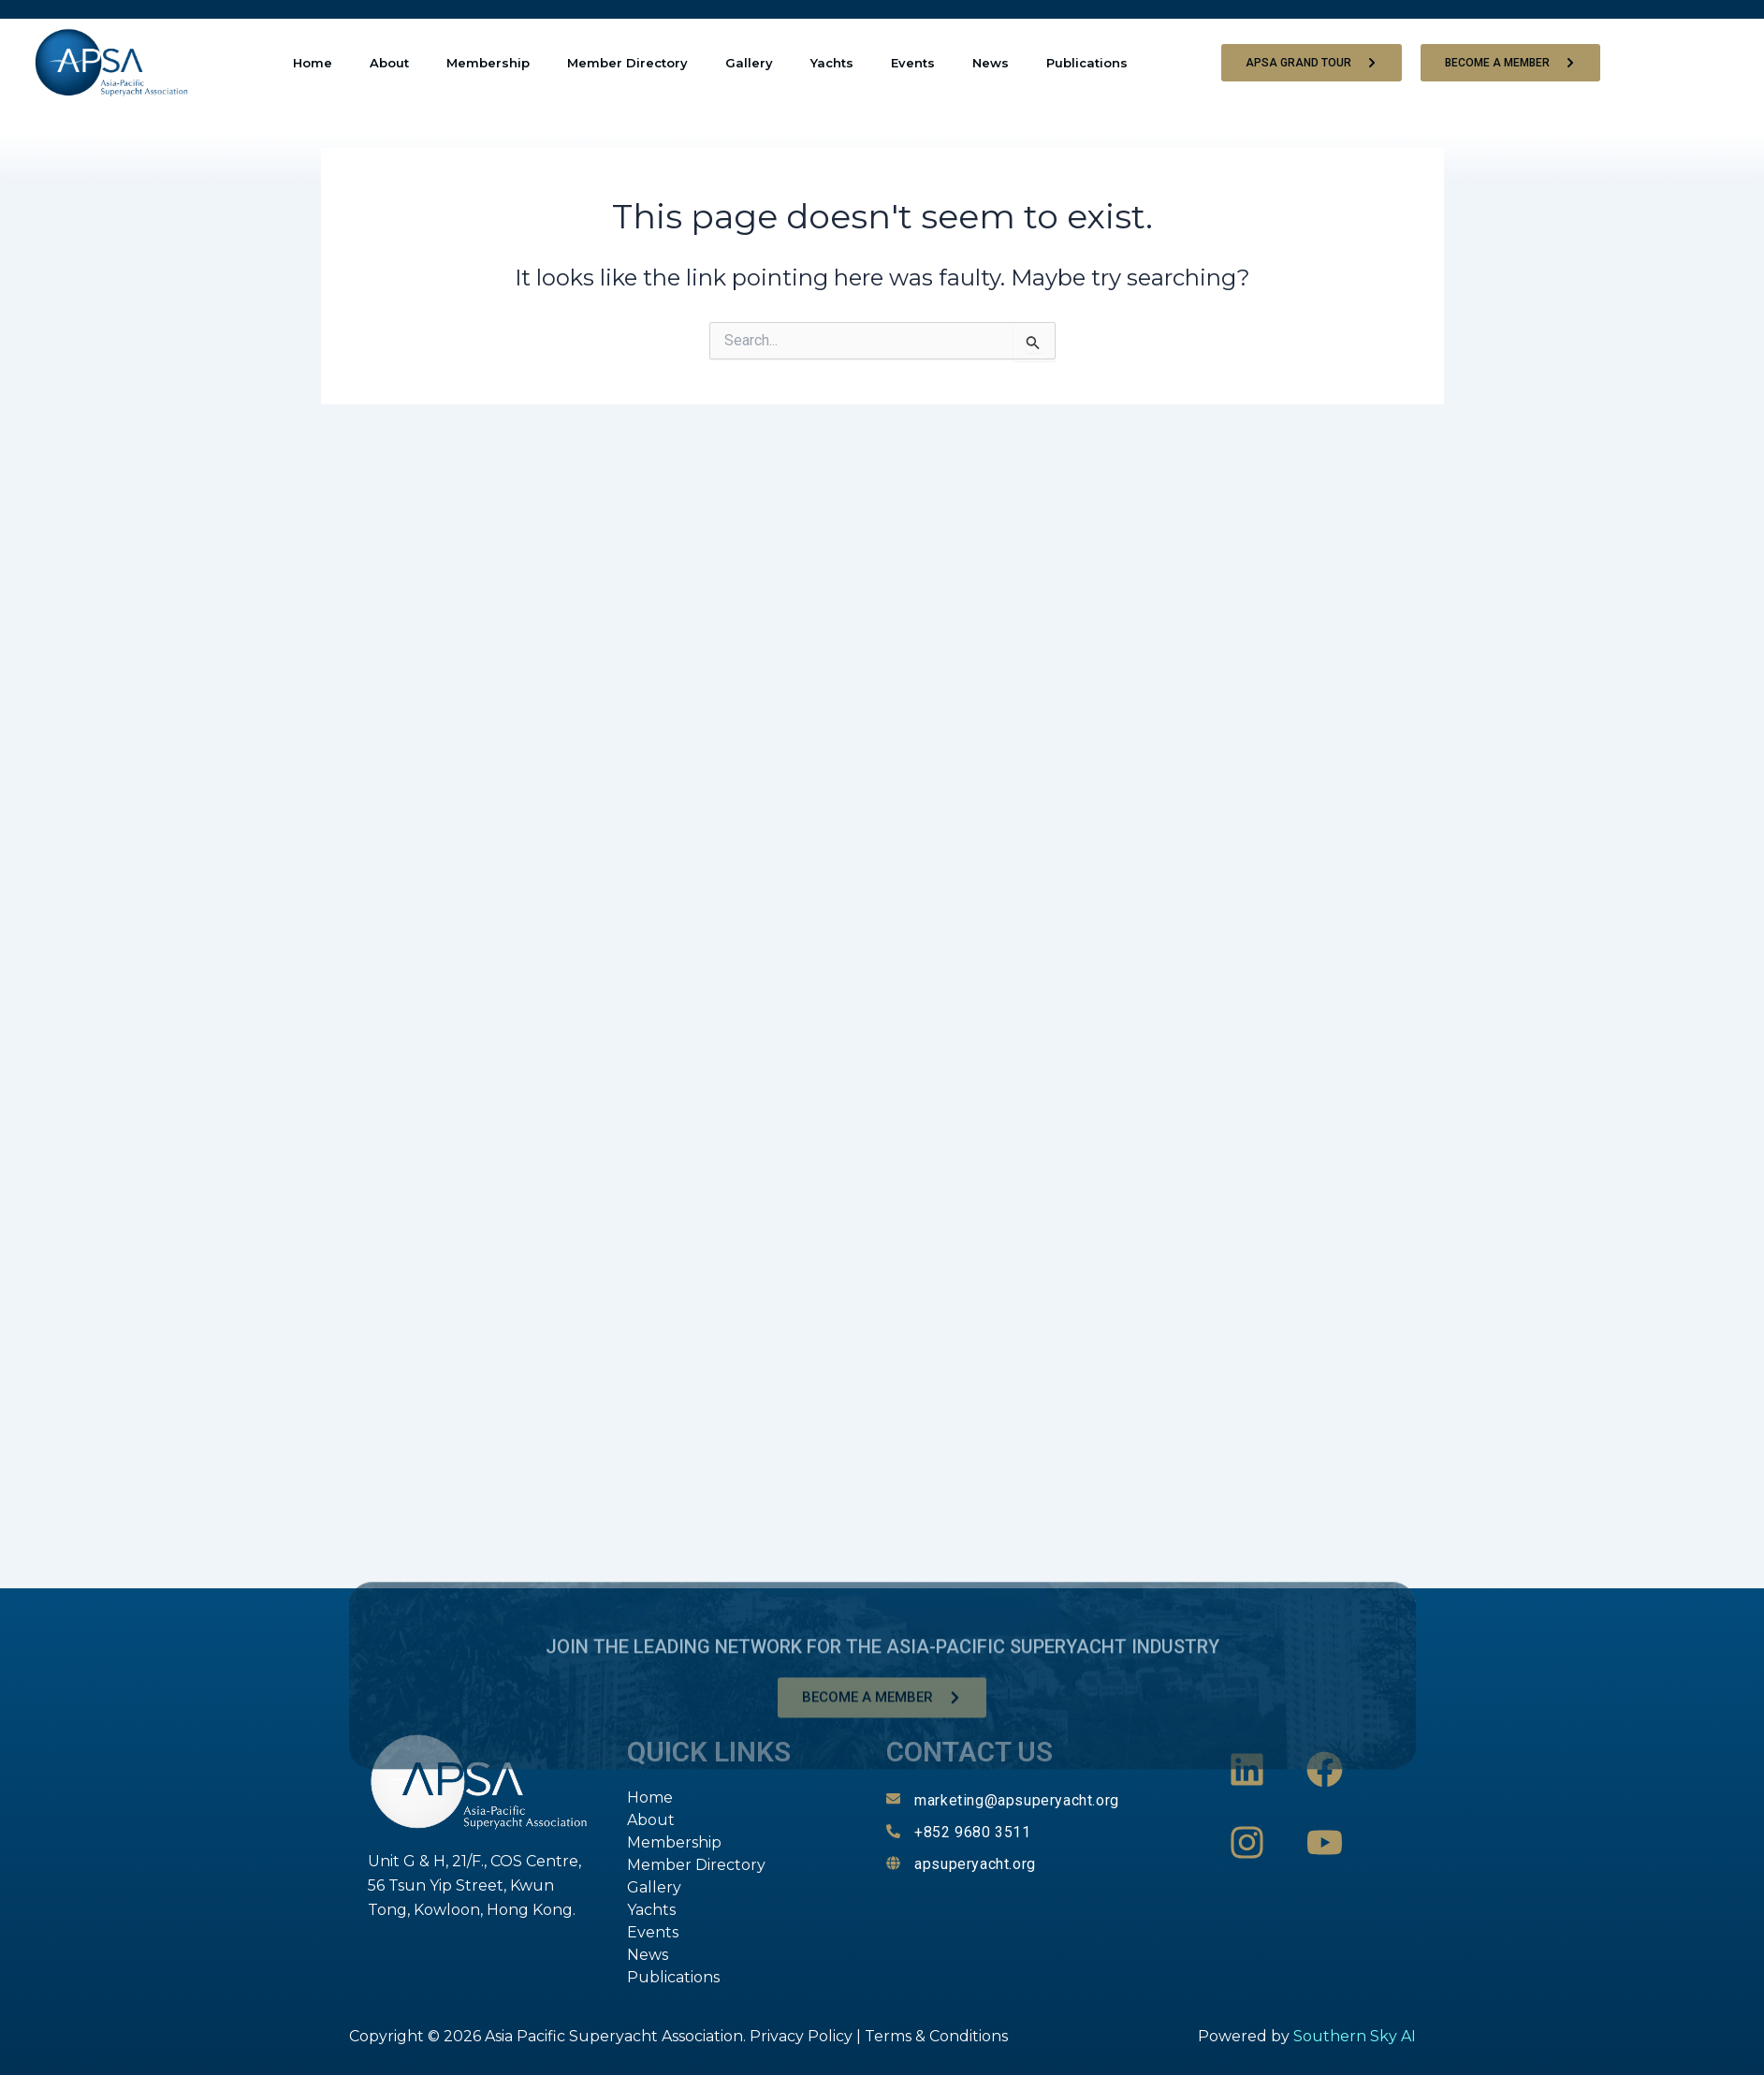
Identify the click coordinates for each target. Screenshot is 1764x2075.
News (990, 62)
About (389, 62)
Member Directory (627, 62)
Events (913, 62)
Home (312, 62)
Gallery (749, 62)
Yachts (831, 62)
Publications (1087, 62)
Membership (488, 62)
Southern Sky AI (1354, 2036)
